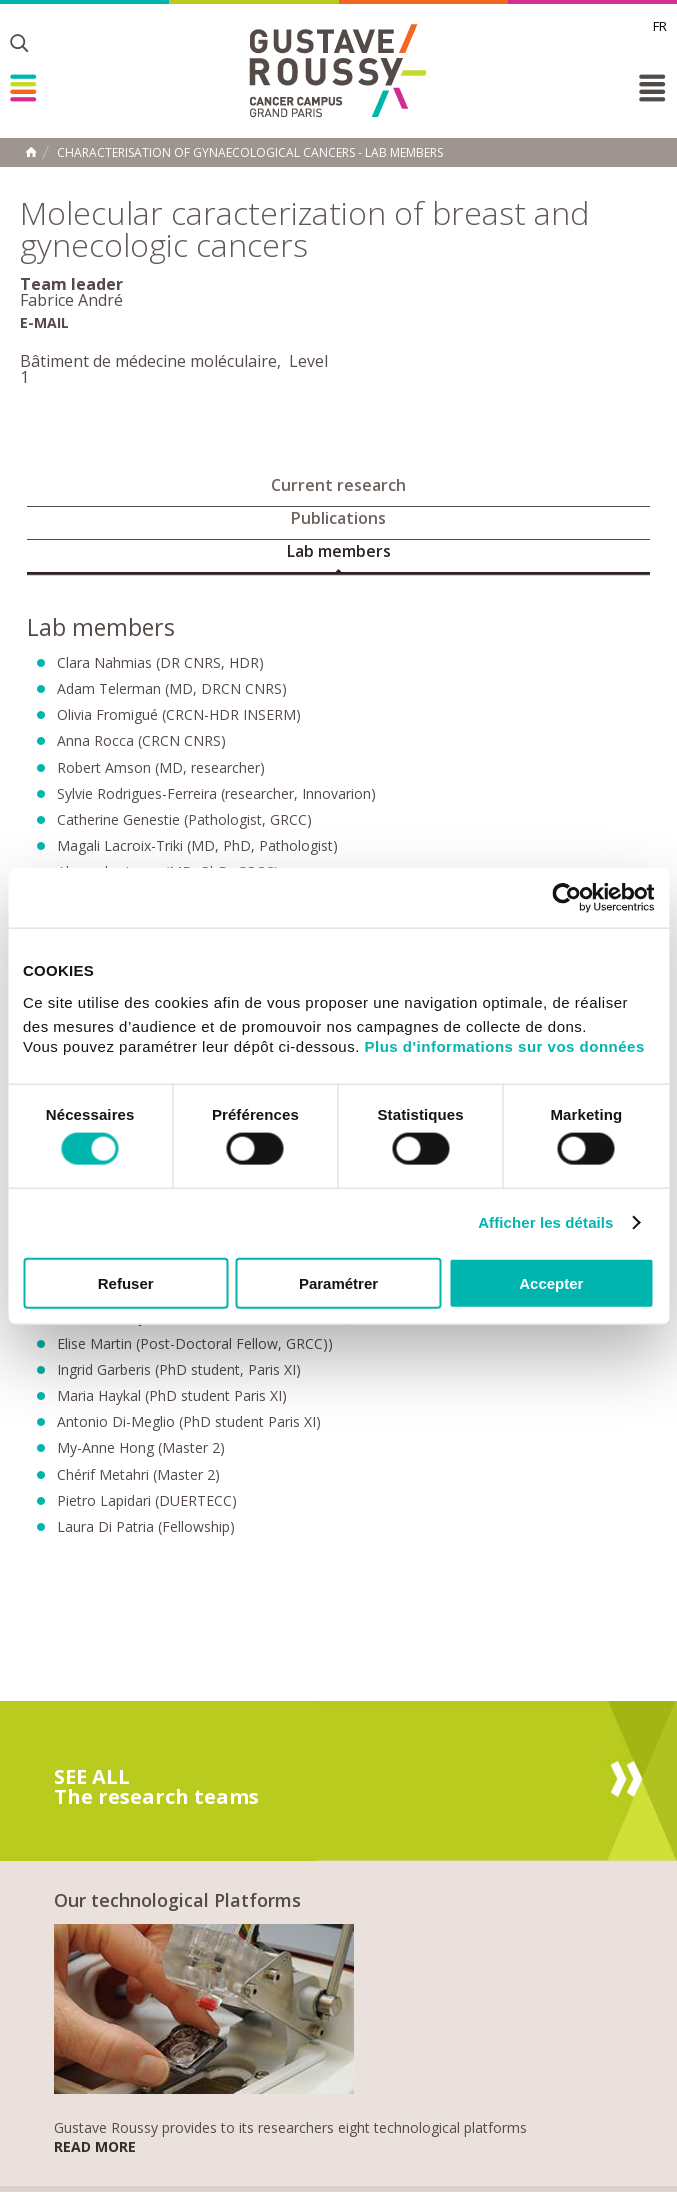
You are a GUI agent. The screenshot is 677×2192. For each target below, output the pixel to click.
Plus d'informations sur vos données (505, 1045)
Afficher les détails (545, 1222)
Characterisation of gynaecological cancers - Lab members (250, 153)
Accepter (551, 1282)
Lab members (339, 551)
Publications (338, 518)
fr (660, 26)
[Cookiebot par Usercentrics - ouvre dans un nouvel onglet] (566, 898)
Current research (338, 485)
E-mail (44, 322)
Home (31, 152)
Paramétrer (338, 1282)
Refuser (126, 1282)
